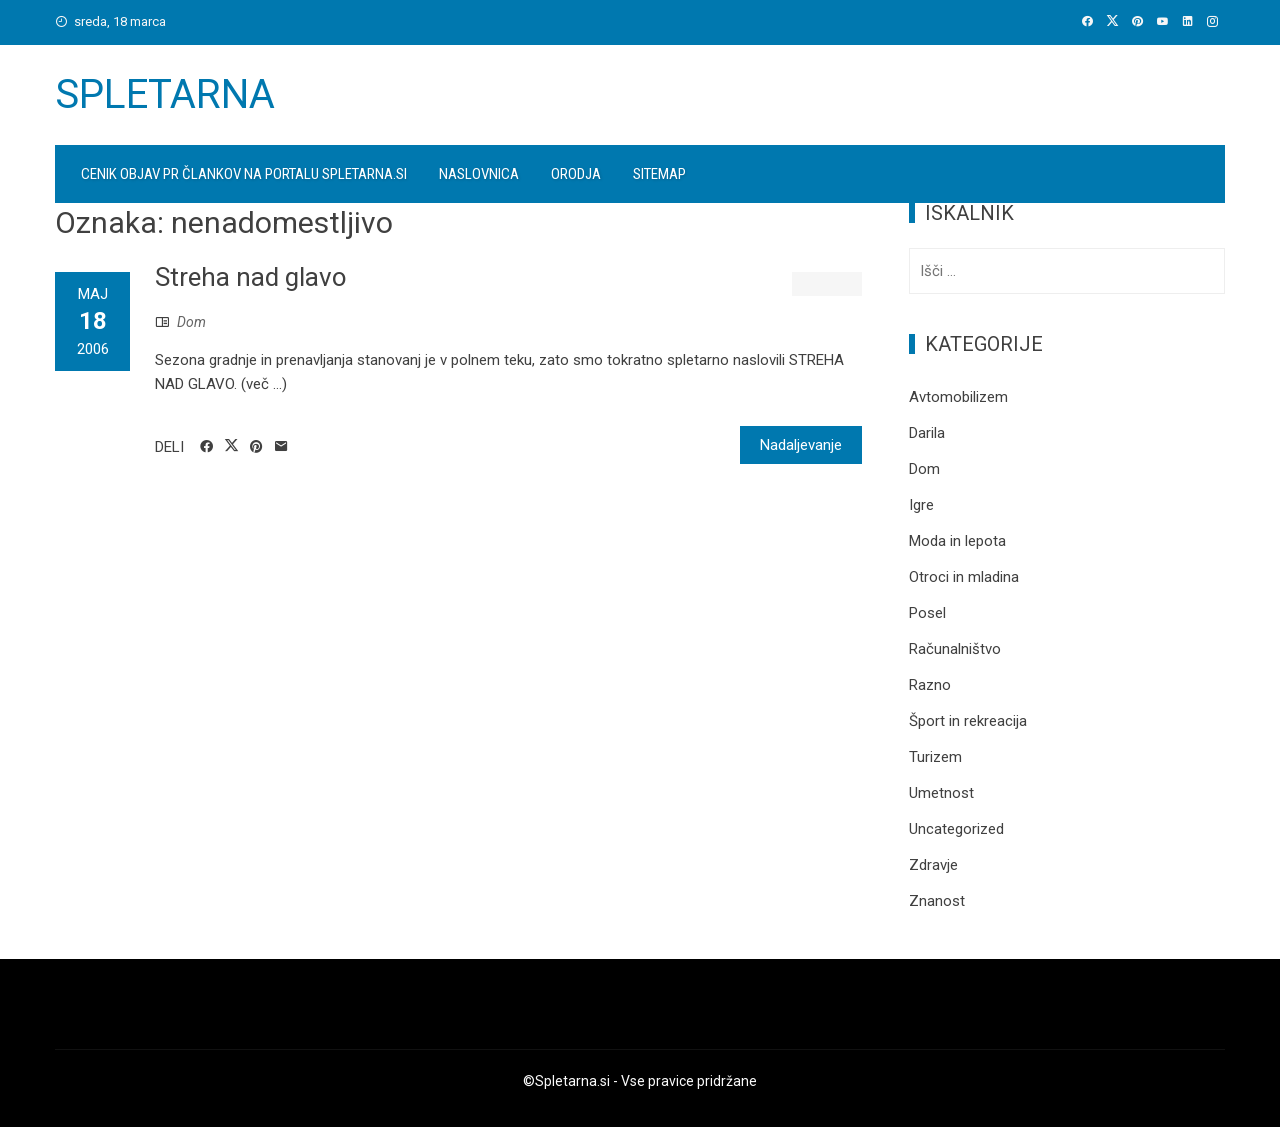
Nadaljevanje (801, 445)
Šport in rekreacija (968, 721)
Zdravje (933, 865)
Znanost (937, 901)
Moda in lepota (957, 541)
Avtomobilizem (958, 397)
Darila (927, 433)
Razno (930, 685)
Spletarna (165, 94)
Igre (921, 505)
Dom (191, 322)
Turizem (935, 757)
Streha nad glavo (251, 277)
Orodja (576, 174)
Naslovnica (479, 174)
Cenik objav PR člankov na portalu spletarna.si (244, 174)
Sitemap (659, 174)
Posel (927, 613)
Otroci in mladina (964, 577)
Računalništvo (955, 649)
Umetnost (941, 793)
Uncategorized (956, 829)
